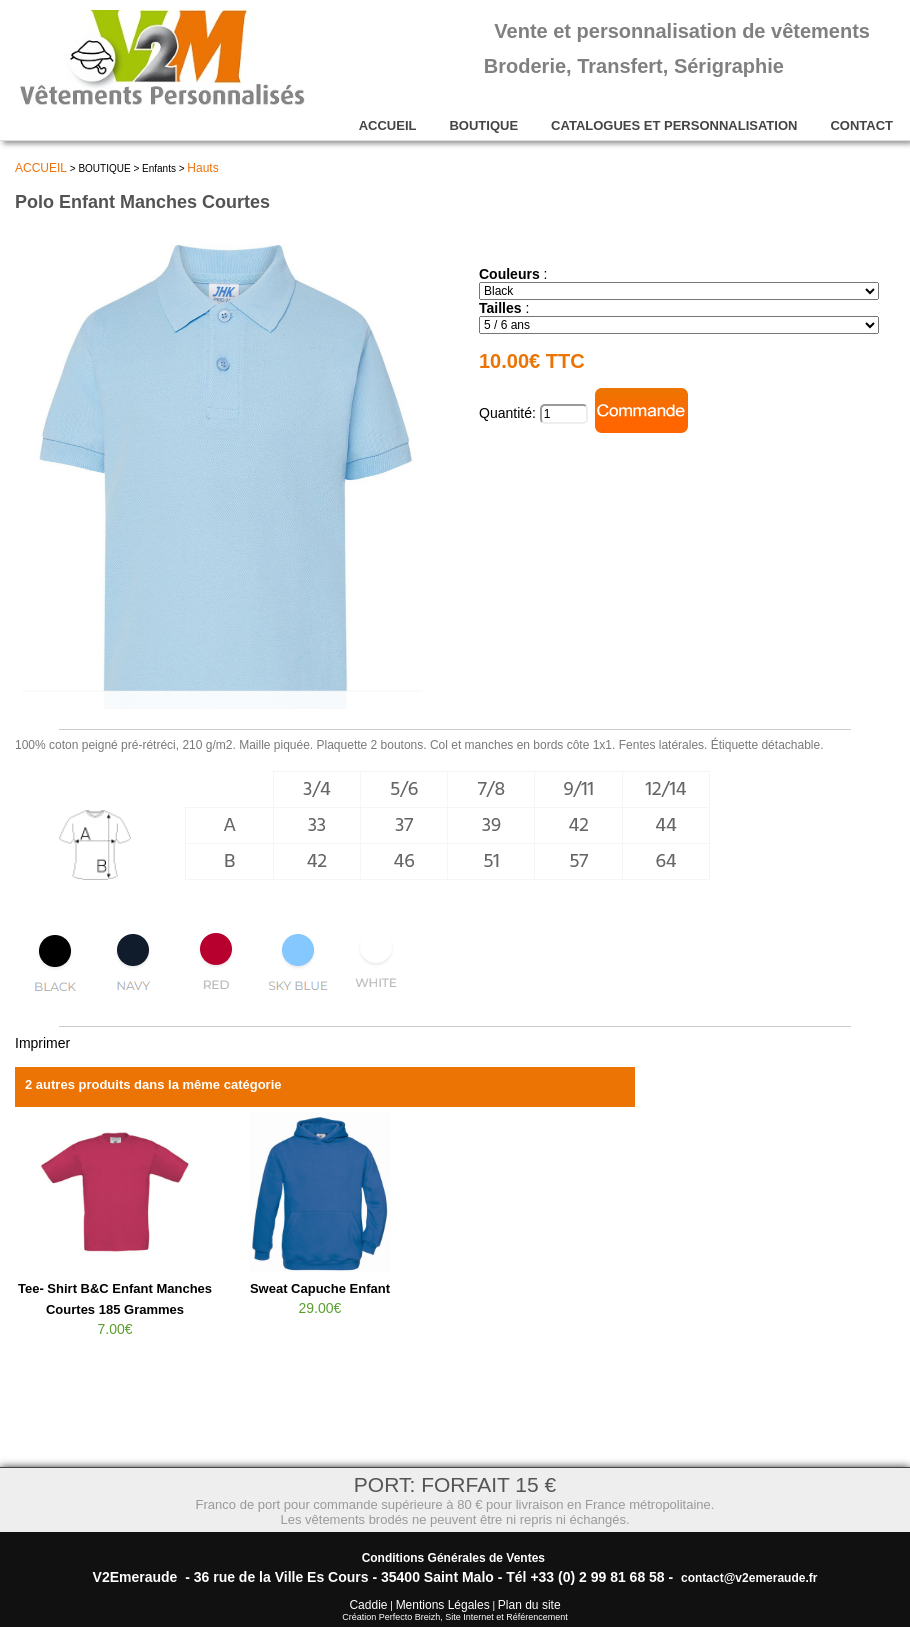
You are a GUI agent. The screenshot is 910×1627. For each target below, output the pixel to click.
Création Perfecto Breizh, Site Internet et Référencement (455, 1617)
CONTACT (861, 125)
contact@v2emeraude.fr (749, 1578)
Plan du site (529, 1605)
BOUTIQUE (483, 125)
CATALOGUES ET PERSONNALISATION (674, 125)
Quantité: (509, 413)
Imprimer (42, 1043)
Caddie (368, 1605)
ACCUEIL (388, 125)
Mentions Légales (443, 1605)
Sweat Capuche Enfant (320, 1288)
